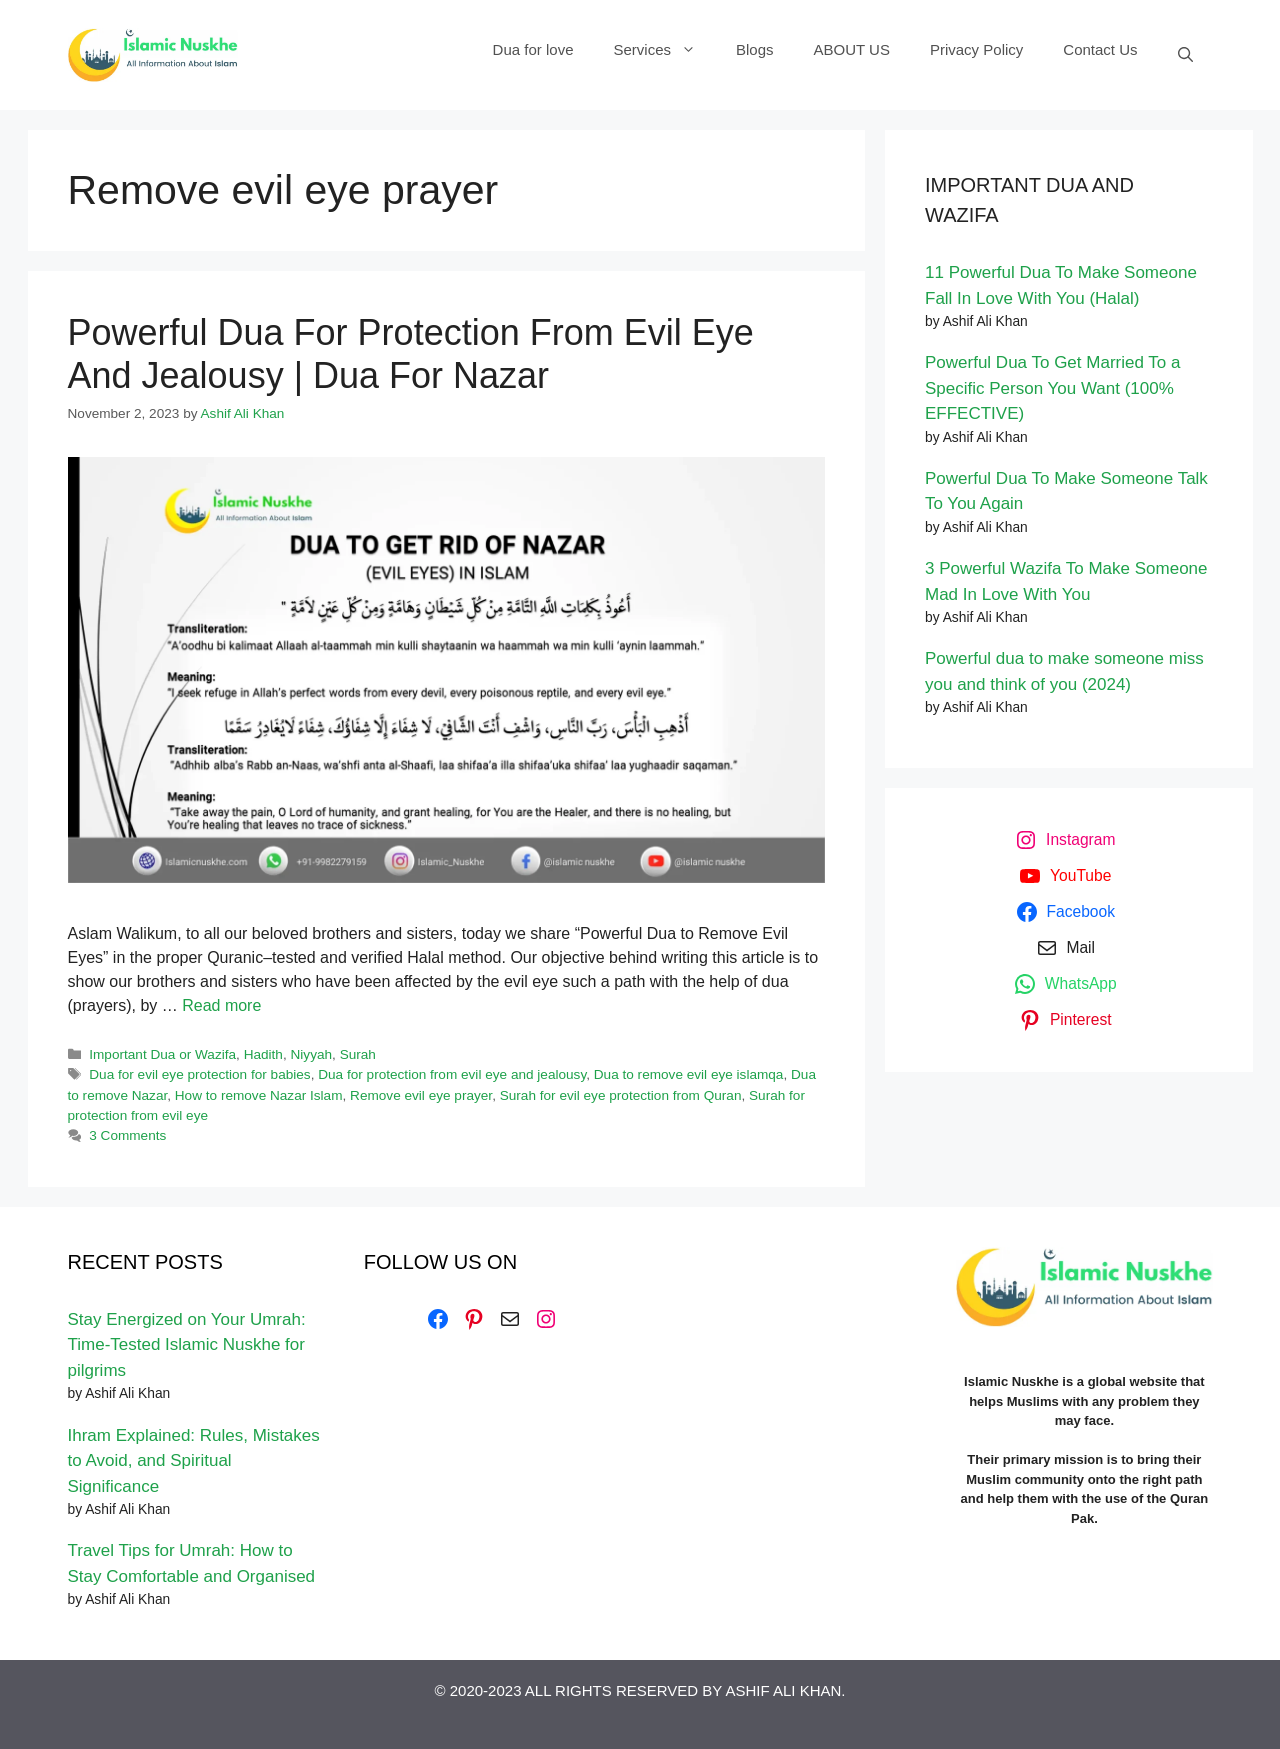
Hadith (263, 1054)
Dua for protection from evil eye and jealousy (452, 1074)
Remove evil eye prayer (421, 1095)
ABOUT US (852, 49)
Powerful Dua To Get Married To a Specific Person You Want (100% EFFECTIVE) (1052, 388)
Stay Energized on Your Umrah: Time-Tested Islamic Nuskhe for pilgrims (187, 1345)
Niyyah (312, 1054)
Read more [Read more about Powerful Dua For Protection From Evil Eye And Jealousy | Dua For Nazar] (221, 1005)
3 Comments (127, 1135)
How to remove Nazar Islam (259, 1095)
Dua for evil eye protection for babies (199, 1074)
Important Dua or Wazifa (162, 1054)
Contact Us (1100, 49)
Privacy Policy (976, 49)
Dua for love (533, 49)
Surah (358, 1054)
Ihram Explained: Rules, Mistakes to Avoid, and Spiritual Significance (194, 1461)
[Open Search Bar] (1185, 55)
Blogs (755, 49)
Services (664, 50)
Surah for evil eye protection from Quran (621, 1095)
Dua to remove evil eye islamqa (689, 1074)
